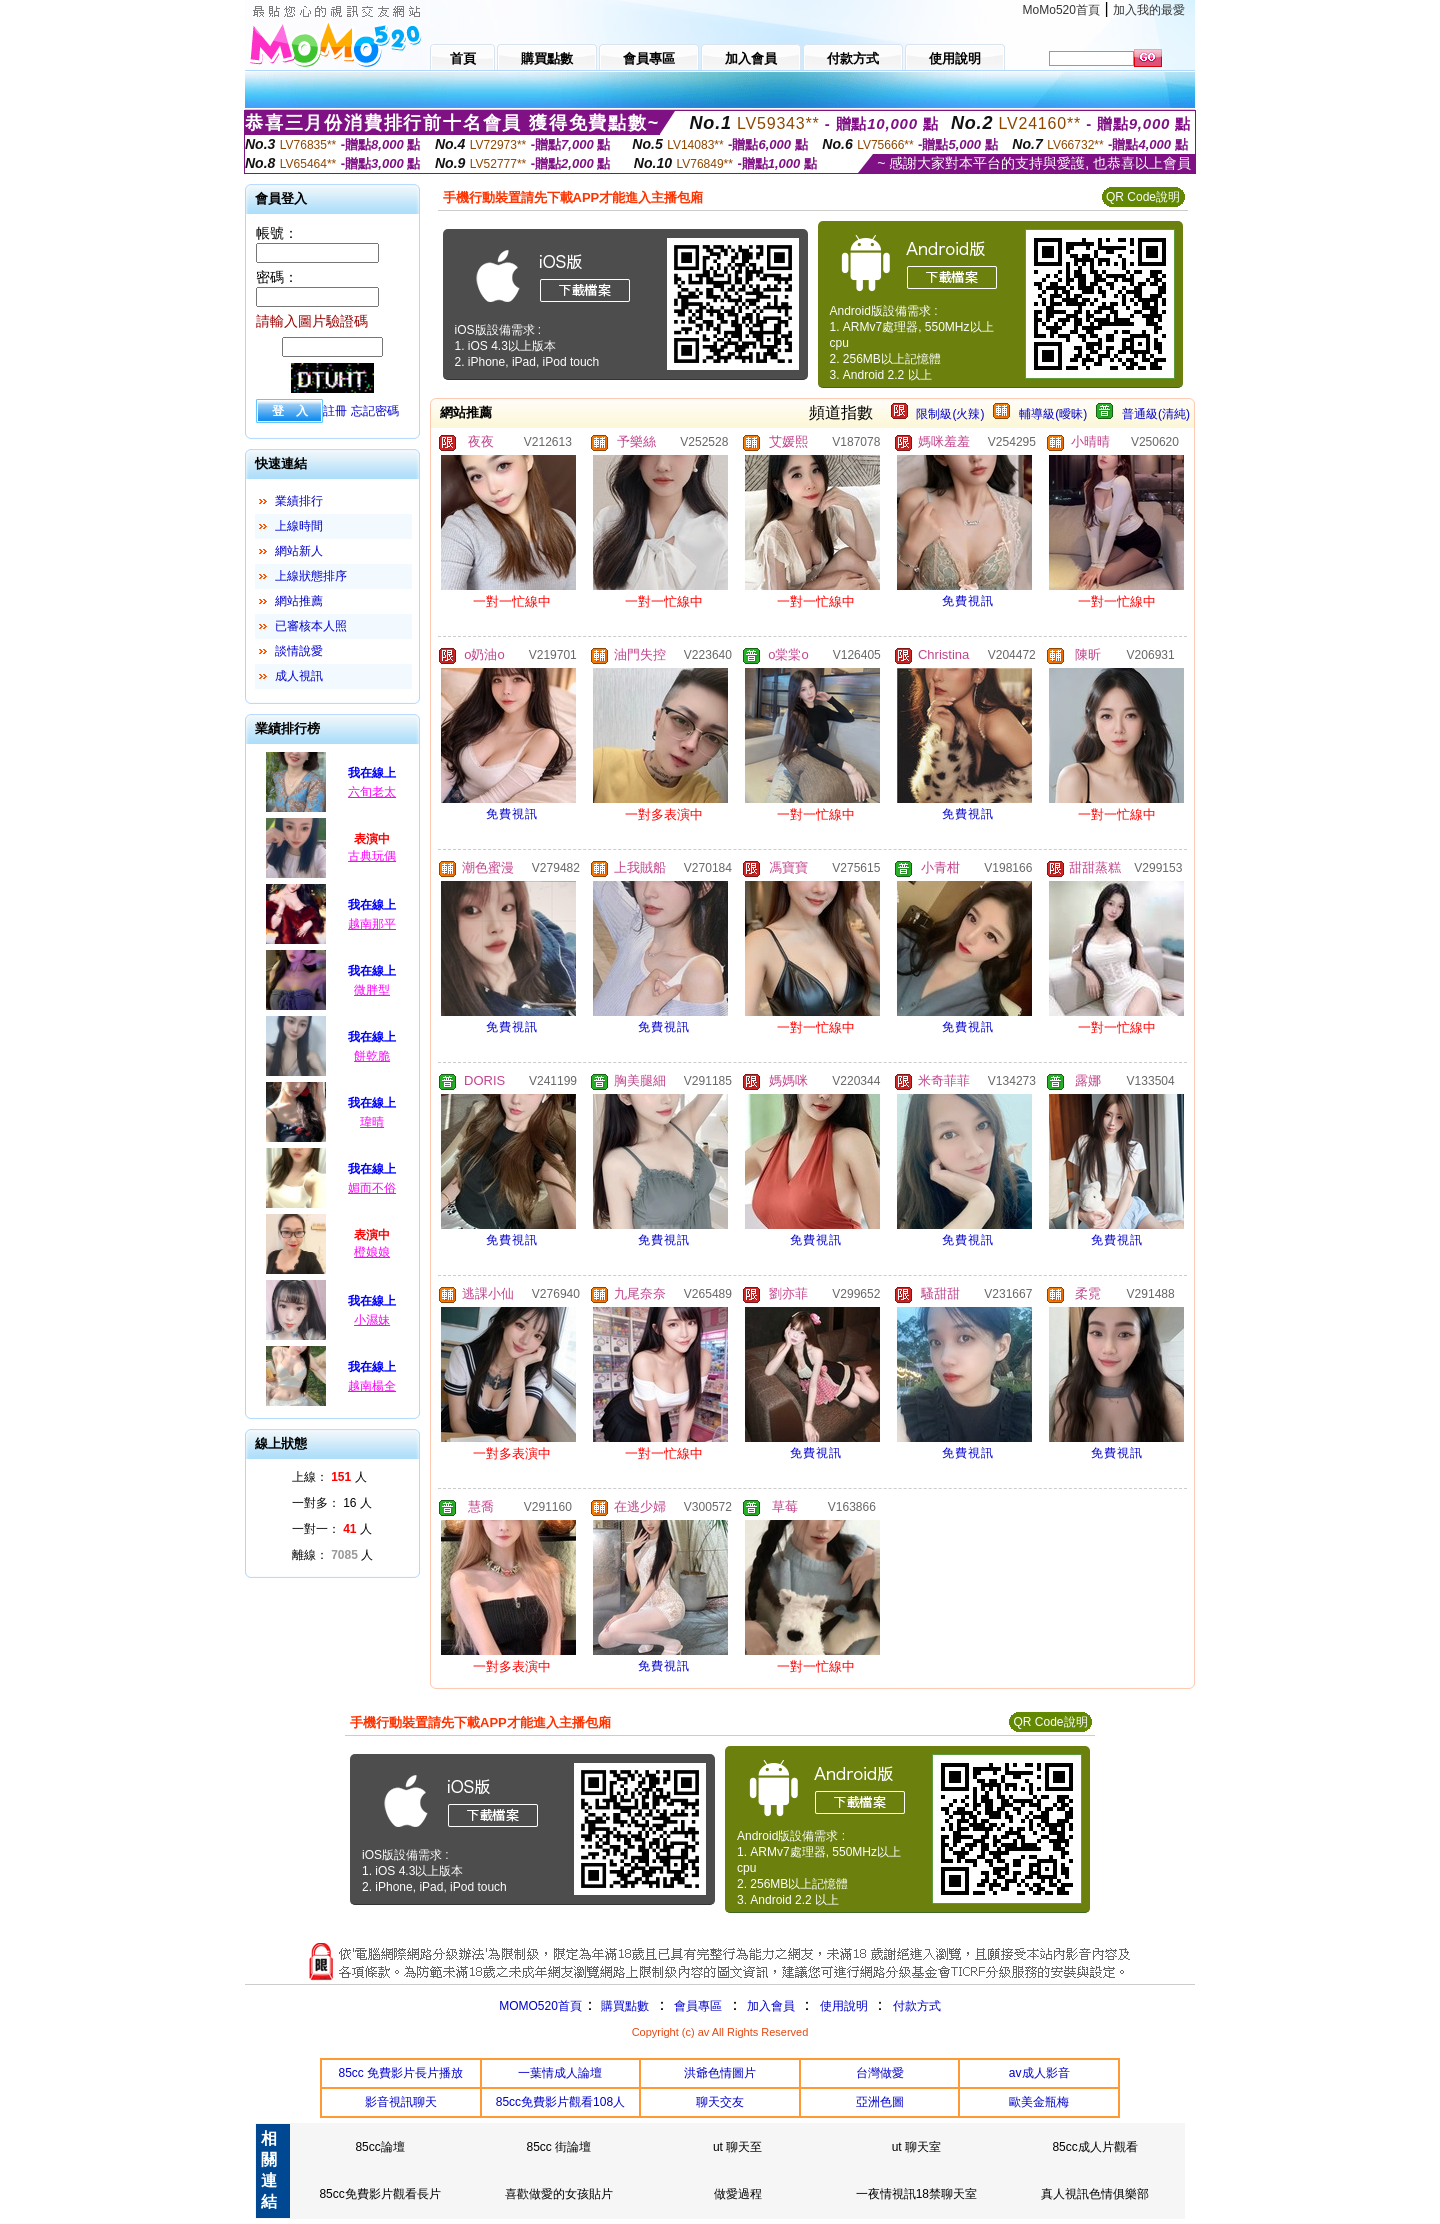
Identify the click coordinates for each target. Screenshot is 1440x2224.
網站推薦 (299, 601)
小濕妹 (372, 1320)
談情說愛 (299, 651)
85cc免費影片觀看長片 (379, 2194)
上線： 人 (329, 1477)
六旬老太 (372, 792)
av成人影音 (1039, 2073)
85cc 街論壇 (559, 2147)
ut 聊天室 (916, 2147)
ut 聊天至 (737, 2147)
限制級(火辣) (950, 414)
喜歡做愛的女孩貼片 (559, 2194)
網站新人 (299, 551)
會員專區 (698, 2006)
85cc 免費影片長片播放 (400, 2073)
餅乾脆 (372, 1056)
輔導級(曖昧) (1053, 414)
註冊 (335, 411)
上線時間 (299, 526)
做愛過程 (738, 2194)
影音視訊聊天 (401, 2102)
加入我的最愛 (1149, 10)
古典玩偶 (372, 856)
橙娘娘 (372, 1252)
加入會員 (771, 2006)
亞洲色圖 (880, 2102)
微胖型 (372, 990)
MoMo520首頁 (1061, 10)
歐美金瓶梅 (1039, 2102)
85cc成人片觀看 (1094, 2147)
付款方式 (917, 2006)
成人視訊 (299, 676)
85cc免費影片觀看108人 (560, 2102)
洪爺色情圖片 (720, 2073)
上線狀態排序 (311, 576)
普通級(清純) (1156, 414)
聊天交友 (720, 2102)
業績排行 (299, 501)
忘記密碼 (375, 411)
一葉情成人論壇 (560, 2073)
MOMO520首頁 (540, 2006)
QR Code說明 (1143, 197)
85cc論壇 (379, 2147)
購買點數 (623, 2006)
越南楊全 (372, 1386)
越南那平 (372, 924)
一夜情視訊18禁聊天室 (916, 2194)
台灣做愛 (880, 2073)
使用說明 (844, 2006)
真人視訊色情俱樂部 (1095, 2194)
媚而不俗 (372, 1188)
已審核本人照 (311, 626)
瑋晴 (372, 1122)
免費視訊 (968, 601)
